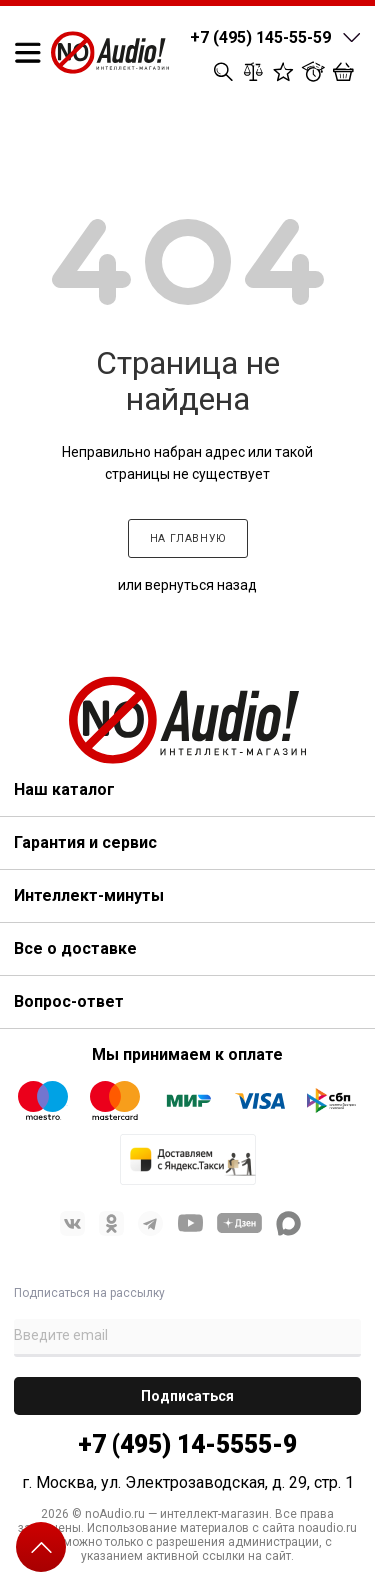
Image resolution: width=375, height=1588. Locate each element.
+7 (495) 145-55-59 (260, 37)
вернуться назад (201, 585)
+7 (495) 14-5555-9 (187, 1444)
